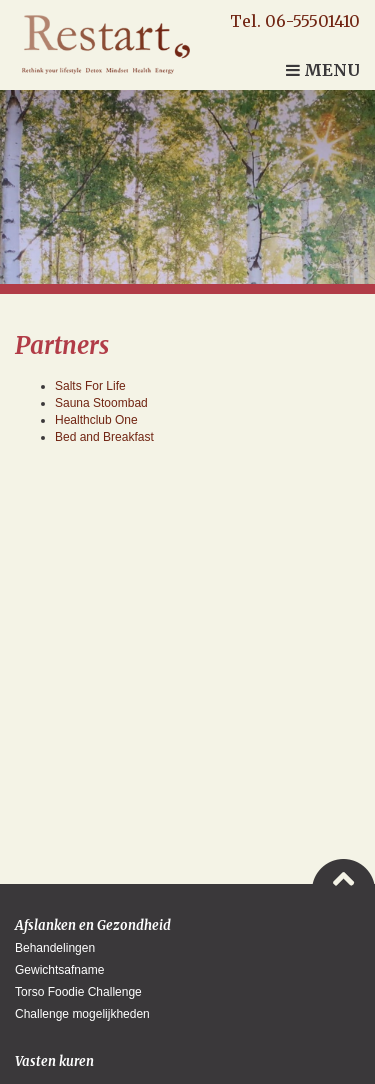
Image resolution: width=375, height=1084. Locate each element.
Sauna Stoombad (101, 403)
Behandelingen (55, 948)
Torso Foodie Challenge (78, 992)
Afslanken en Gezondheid (93, 925)
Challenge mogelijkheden (82, 1014)
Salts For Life (90, 386)
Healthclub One (96, 420)
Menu (323, 70)
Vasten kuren (54, 1061)
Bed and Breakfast (104, 437)
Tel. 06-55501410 (295, 21)
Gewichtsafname (59, 970)
